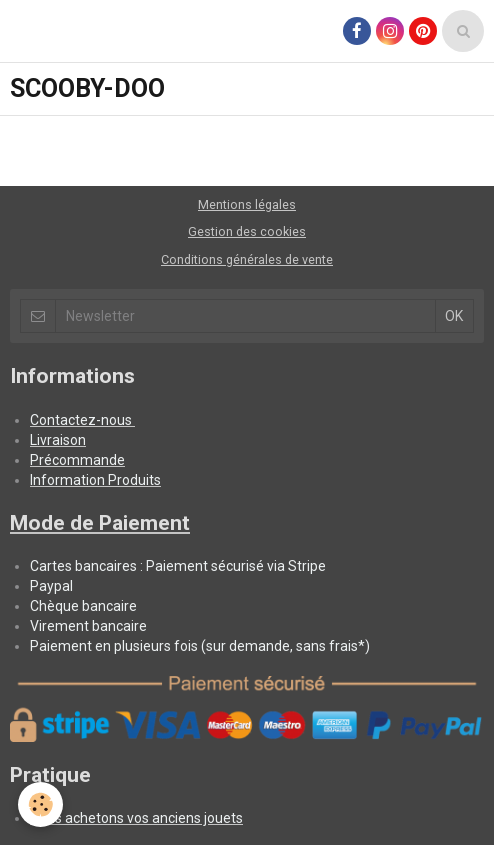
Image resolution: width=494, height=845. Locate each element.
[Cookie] (40, 804)
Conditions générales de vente (247, 259)
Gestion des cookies (247, 231)
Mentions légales (247, 204)
